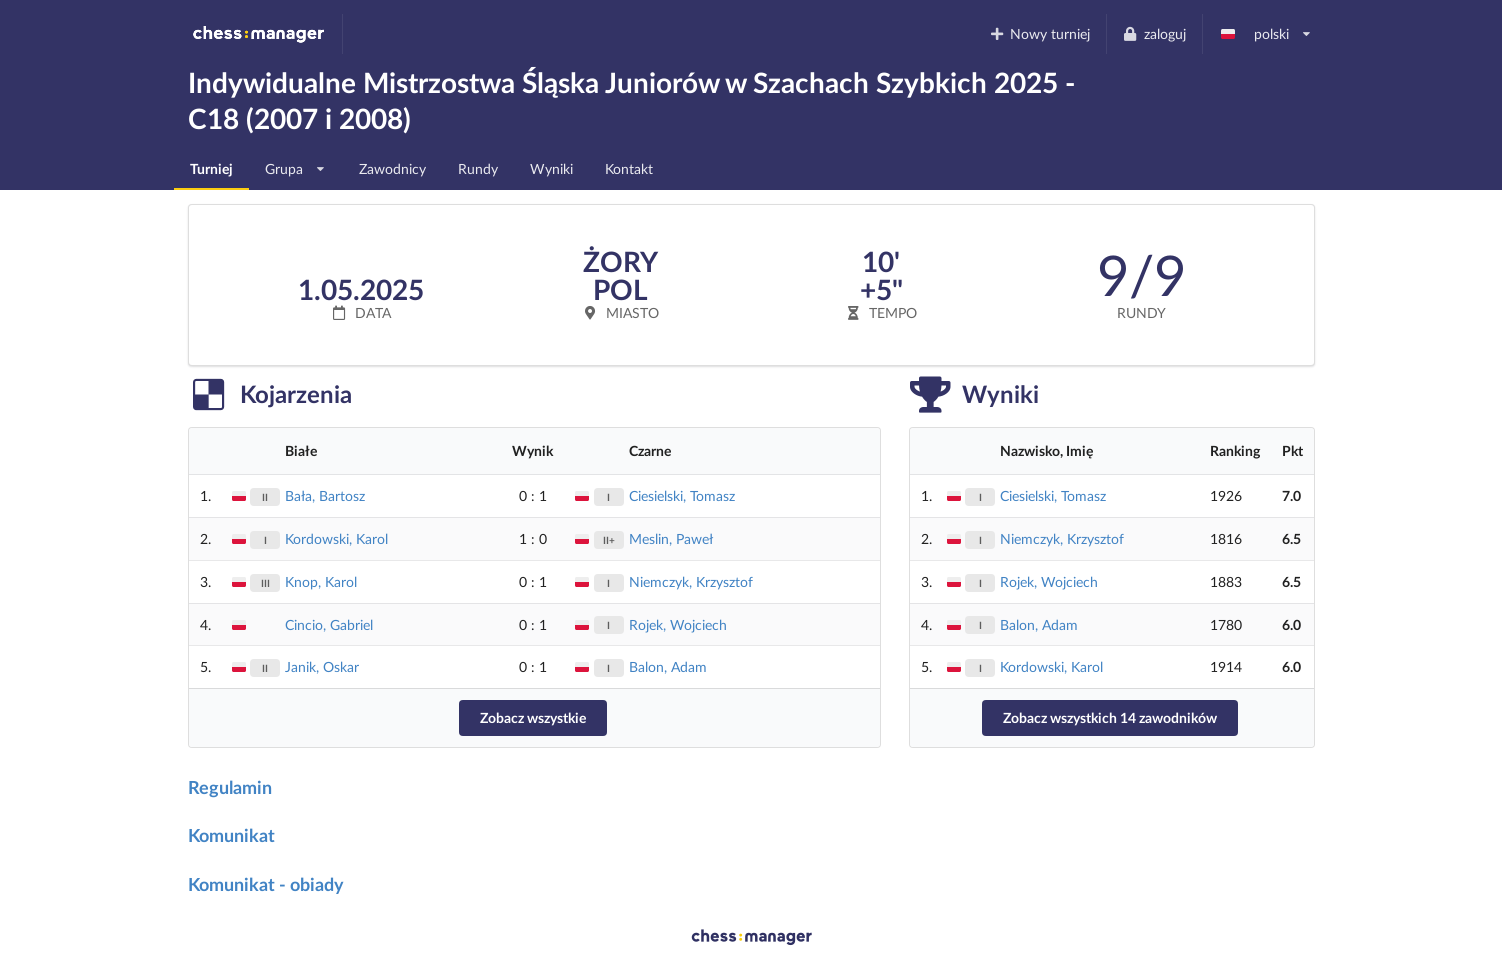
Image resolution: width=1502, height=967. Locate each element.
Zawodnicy (392, 168)
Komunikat (231, 835)
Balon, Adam (668, 666)
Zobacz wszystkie (533, 717)
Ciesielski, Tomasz (682, 495)
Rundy (478, 168)
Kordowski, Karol (336, 538)
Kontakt (629, 168)
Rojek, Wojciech (678, 624)
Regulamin (230, 787)
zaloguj (1154, 33)
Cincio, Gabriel (329, 624)
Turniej (211, 168)
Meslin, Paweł (671, 538)
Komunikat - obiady (266, 884)
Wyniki (551, 168)
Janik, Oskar (322, 666)
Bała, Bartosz (325, 495)
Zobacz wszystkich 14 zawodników (1110, 717)
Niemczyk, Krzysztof (691, 581)
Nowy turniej (1039, 33)
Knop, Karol (321, 581)
